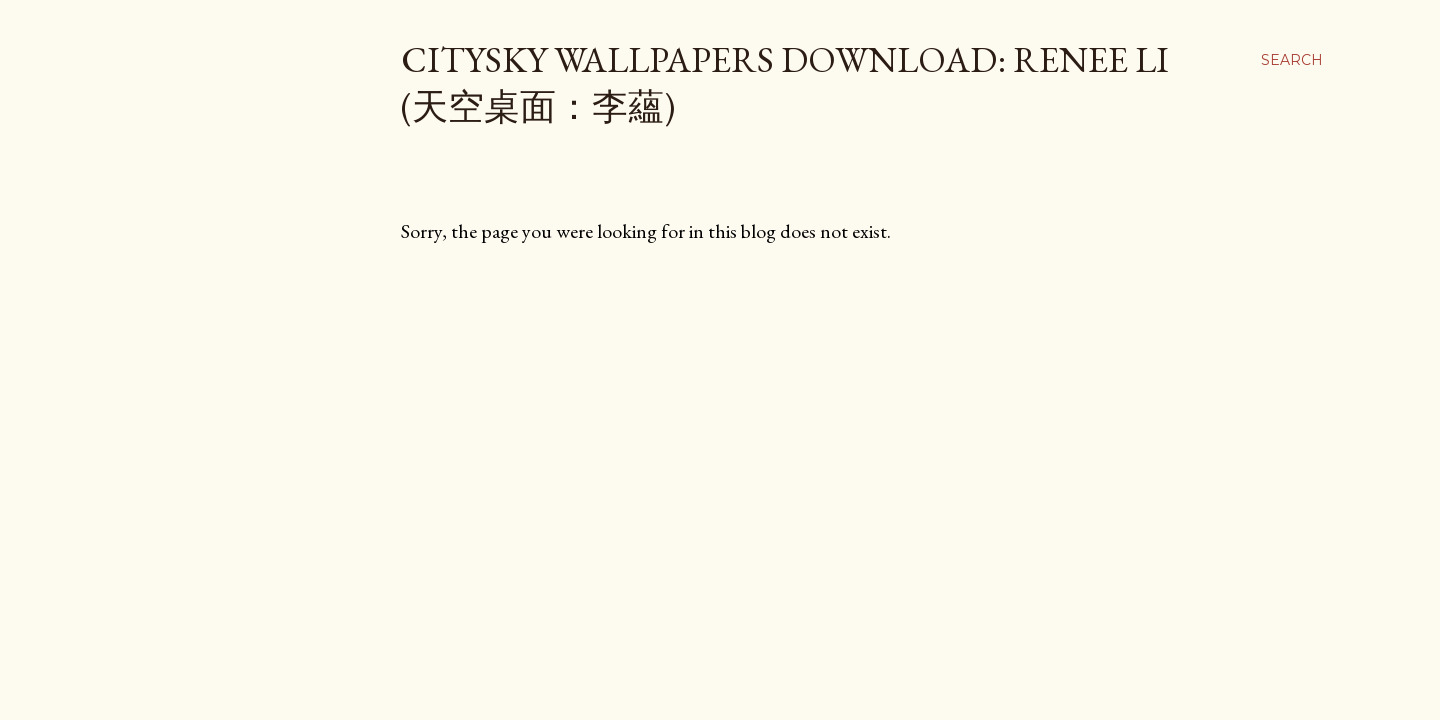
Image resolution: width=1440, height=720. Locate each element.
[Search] (1292, 60)
